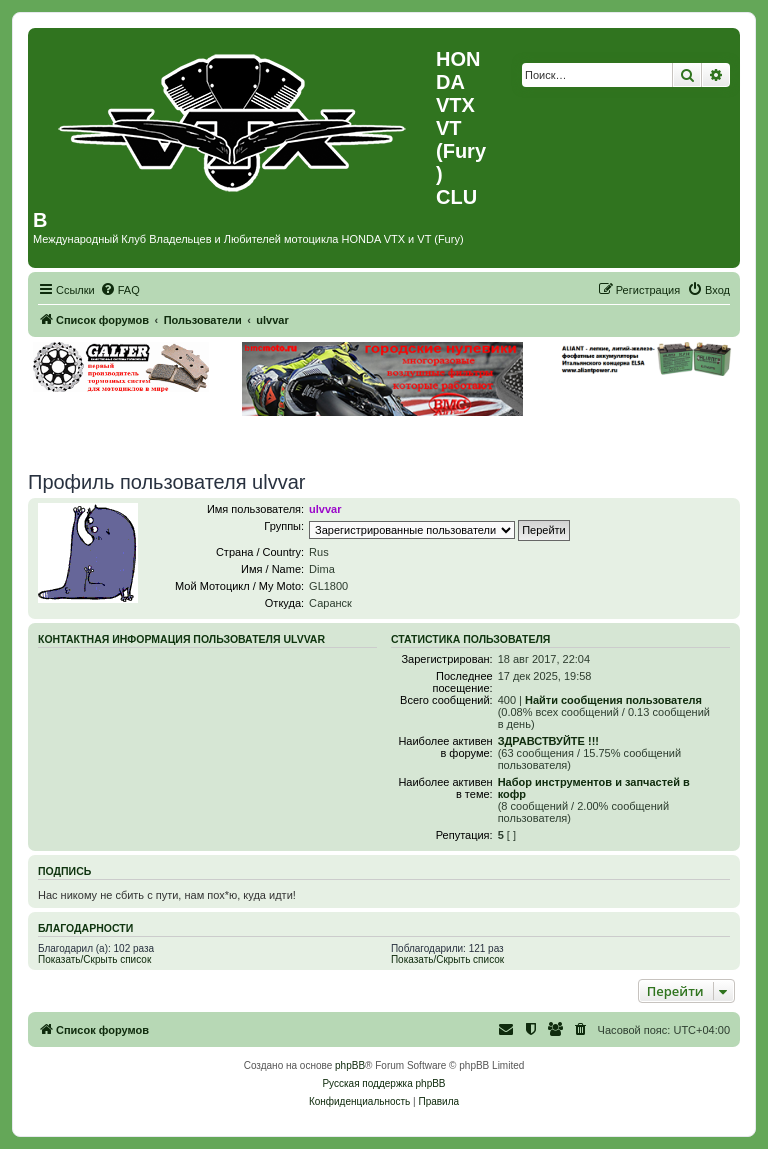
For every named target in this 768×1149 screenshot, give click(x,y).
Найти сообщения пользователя (613, 700)
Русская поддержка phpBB (383, 1083)
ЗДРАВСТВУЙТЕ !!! (548, 741)
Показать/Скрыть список (94, 959)
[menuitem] (120, 290)
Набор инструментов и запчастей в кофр (594, 788)
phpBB (350, 1065)
